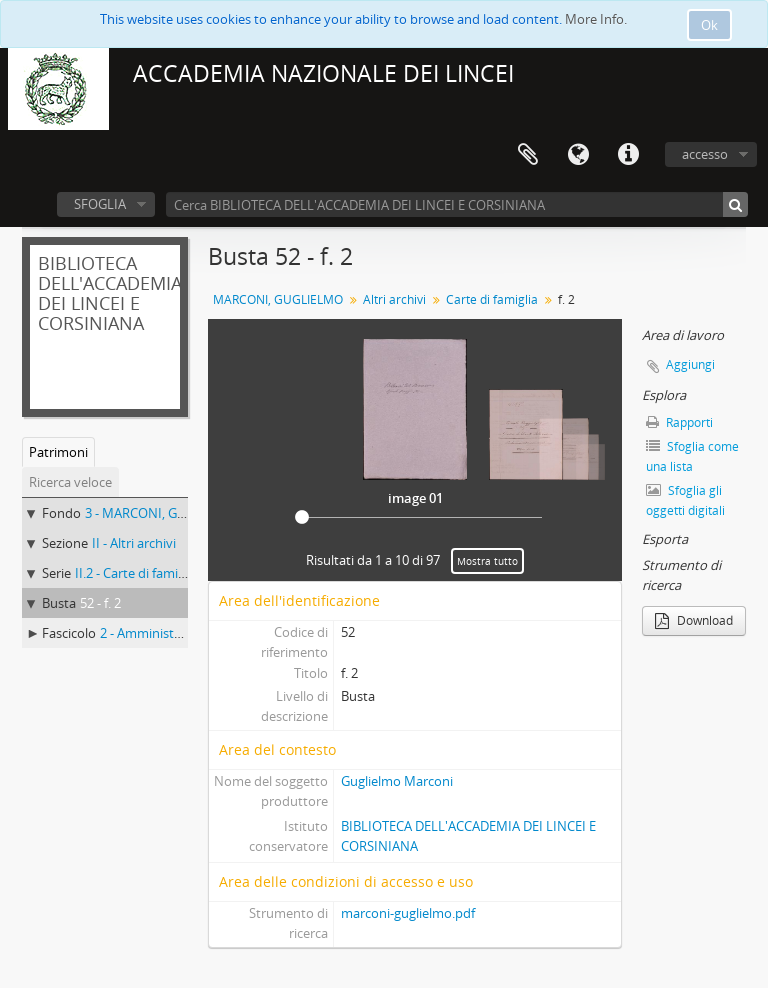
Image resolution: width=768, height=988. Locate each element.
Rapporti (679, 422)
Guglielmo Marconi (397, 781)
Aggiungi (690, 364)
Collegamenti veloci (628, 155)
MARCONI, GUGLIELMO (278, 299)
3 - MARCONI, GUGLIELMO (163, 513)
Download (694, 620)
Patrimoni (58, 452)
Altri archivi (394, 299)
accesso (705, 154)
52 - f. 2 (100, 603)
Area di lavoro (528, 155)
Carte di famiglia (492, 299)
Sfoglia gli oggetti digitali (685, 500)
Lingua (578, 155)
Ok (709, 25)
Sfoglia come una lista (692, 456)
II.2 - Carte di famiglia (136, 573)
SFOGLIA (100, 204)
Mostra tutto (487, 561)
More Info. (596, 19)
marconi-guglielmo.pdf (408, 913)
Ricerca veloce (70, 482)
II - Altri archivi (134, 543)
